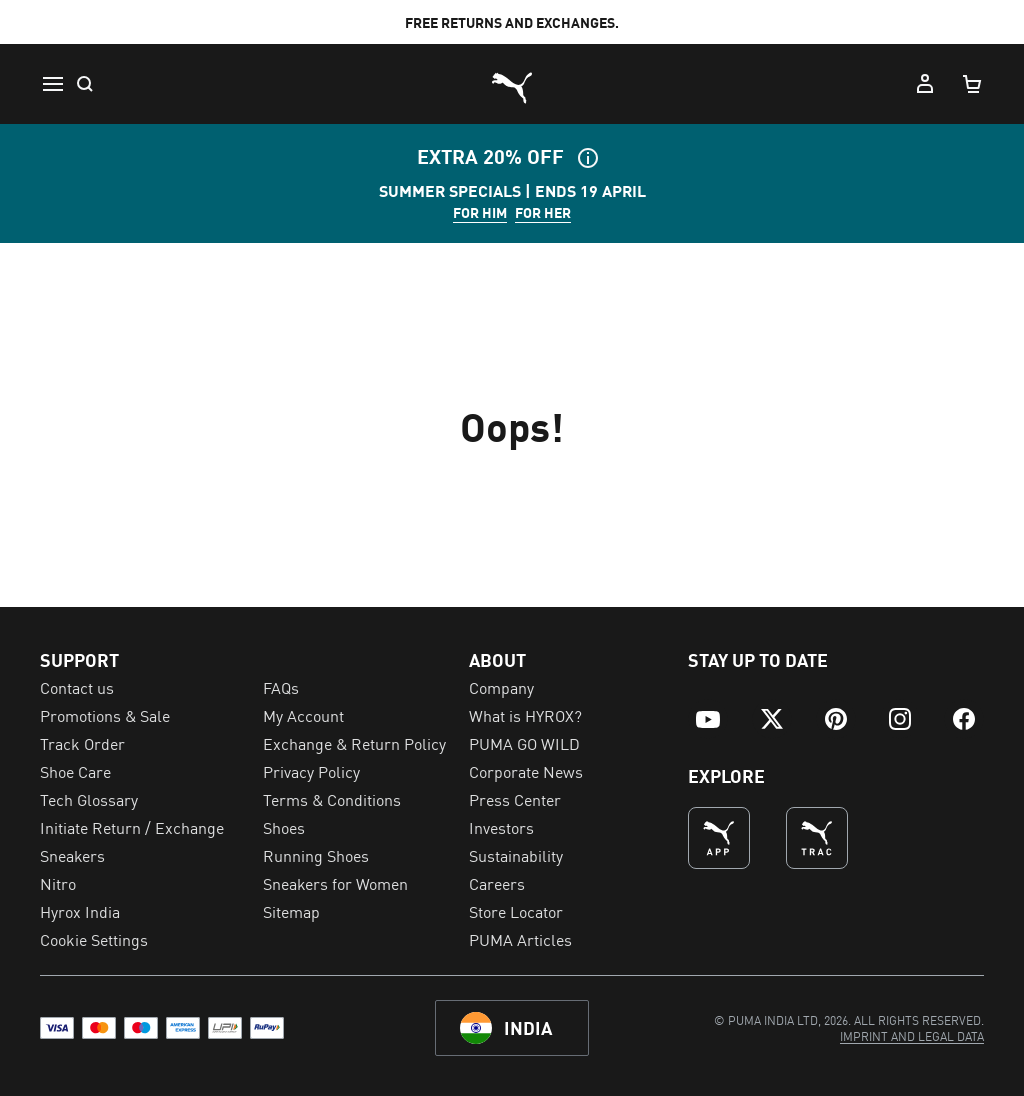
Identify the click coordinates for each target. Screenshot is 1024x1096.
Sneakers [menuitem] (72, 855)
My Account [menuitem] (303, 715)
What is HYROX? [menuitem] (525, 715)
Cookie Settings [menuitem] (94, 939)
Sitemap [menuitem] (291, 911)
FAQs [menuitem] (281, 687)
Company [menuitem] (501, 687)
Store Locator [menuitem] (516, 911)
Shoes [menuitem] (284, 827)
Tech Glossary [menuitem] (89, 799)
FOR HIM (480, 212)
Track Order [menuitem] (82, 743)
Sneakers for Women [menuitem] (335, 883)
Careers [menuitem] (497, 883)
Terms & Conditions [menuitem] (332, 799)
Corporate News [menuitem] (526, 771)
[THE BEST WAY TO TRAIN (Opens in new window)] (817, 838)
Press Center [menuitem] (515, 799)
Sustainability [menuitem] (516, 855)
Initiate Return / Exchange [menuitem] (132, 827)
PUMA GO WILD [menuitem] (524, 743)
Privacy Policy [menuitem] (311, 771)
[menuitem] (708, 719)
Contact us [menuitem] (77, 687)
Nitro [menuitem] (58, 883)
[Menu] (52, 84)
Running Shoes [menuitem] (316, 855)
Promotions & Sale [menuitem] (105, 715)
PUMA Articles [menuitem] (520, 939)
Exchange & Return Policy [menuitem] (354, 743)
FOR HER (543, 212)
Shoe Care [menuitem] (75, 771)
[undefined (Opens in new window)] (719, 838)
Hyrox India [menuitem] (80, 911)
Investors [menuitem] (501, 827)
